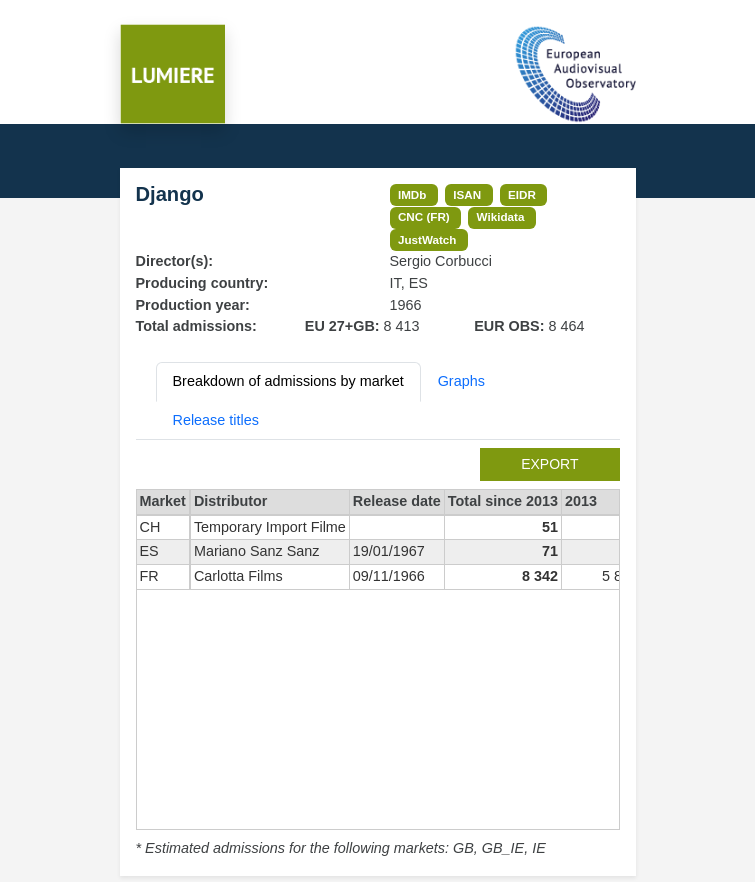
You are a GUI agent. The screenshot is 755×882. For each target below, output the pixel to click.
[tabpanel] (378, 654)
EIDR (522, 194)
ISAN (467, 194)
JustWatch (427, 239)
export (549, 464)
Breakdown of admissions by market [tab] (288, 381)
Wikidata (501, 216)
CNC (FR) (424, 216)
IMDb (412, 194)
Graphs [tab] (461, 381)
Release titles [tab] (216, 420)
